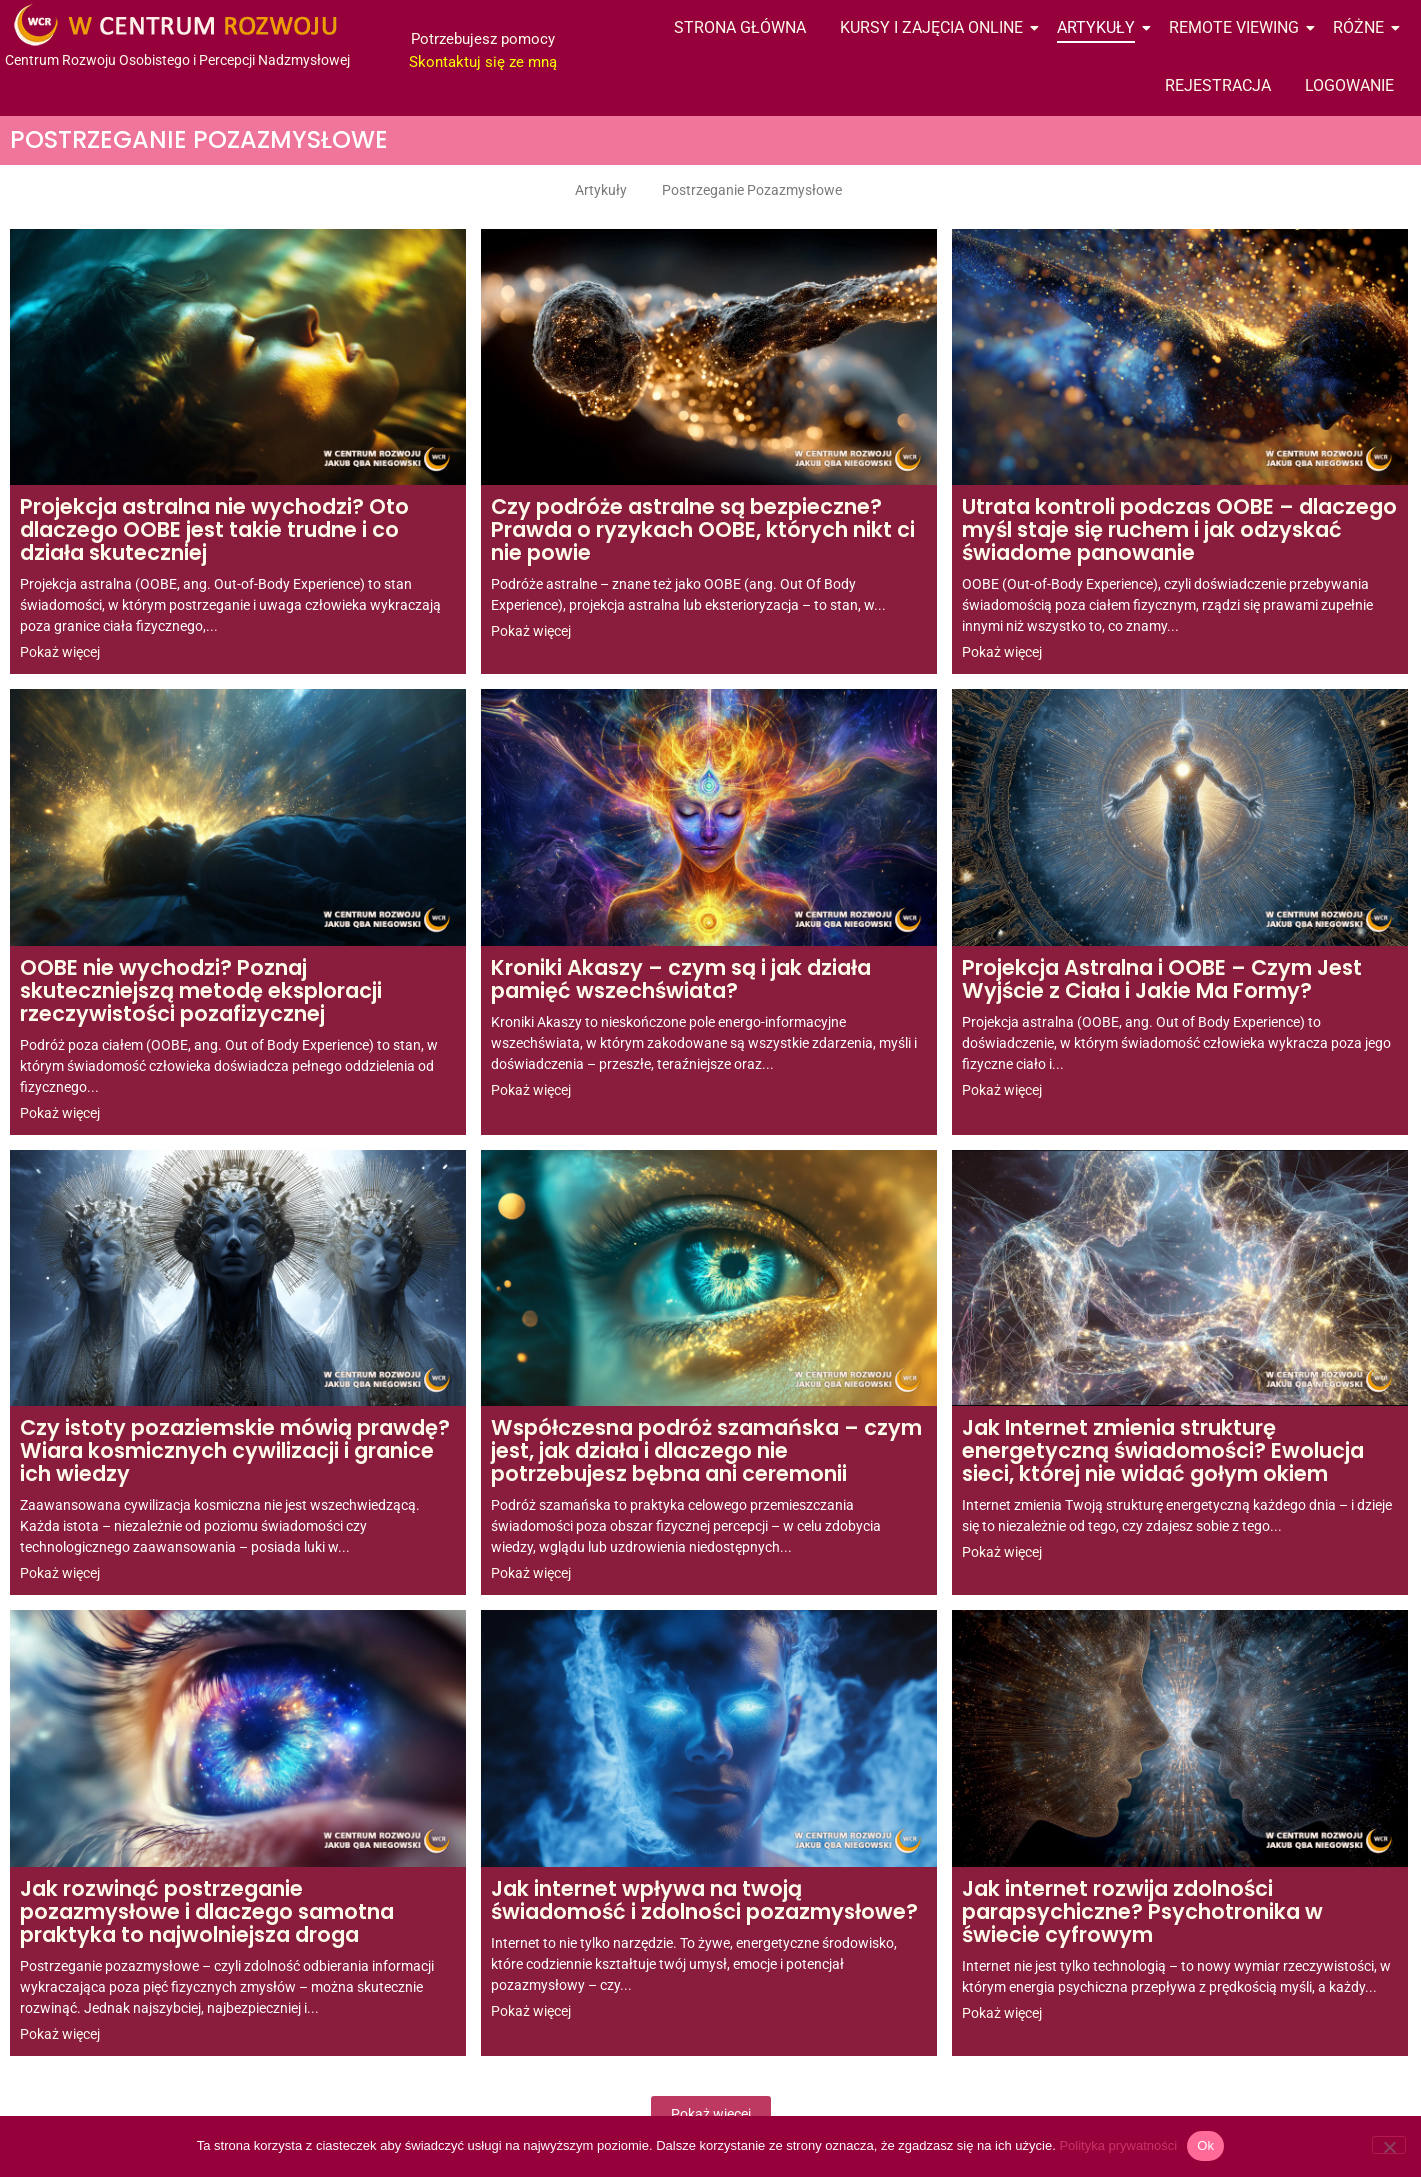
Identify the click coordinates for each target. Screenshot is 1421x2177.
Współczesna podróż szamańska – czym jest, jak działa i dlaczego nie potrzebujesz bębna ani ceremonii (706, 1452)
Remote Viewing (1237, 27)
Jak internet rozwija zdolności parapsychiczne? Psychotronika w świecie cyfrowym (1142, 1913)
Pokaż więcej (711, 2114)
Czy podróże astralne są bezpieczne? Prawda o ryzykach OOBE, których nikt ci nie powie (703, 531)
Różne (1362, 27)
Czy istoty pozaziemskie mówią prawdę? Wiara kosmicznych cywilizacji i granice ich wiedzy (235, 1452)
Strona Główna (740, 27)
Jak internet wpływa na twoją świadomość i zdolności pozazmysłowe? (704, 1901)
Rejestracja (1218, 85)
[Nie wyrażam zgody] (1389, 2145)
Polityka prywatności (1118, 2145)
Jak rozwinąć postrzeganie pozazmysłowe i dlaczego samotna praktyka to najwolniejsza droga (207, 1913)
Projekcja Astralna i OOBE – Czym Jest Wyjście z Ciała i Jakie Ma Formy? (1162, 980)
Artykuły (1099, 27)
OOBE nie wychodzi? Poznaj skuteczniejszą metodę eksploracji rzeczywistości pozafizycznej (201, 992)
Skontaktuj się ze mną (483, 62)
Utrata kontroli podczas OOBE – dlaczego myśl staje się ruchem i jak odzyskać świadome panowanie (1179, 531)
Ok (1205, 2145)
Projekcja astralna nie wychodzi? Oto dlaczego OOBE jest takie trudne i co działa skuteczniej (214, 531)
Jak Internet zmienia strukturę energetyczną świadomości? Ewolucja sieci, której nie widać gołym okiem (1163, 1452)
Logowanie (1349, 85)
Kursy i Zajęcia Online (935, 27)
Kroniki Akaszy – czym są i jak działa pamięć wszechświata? (681, 980)
